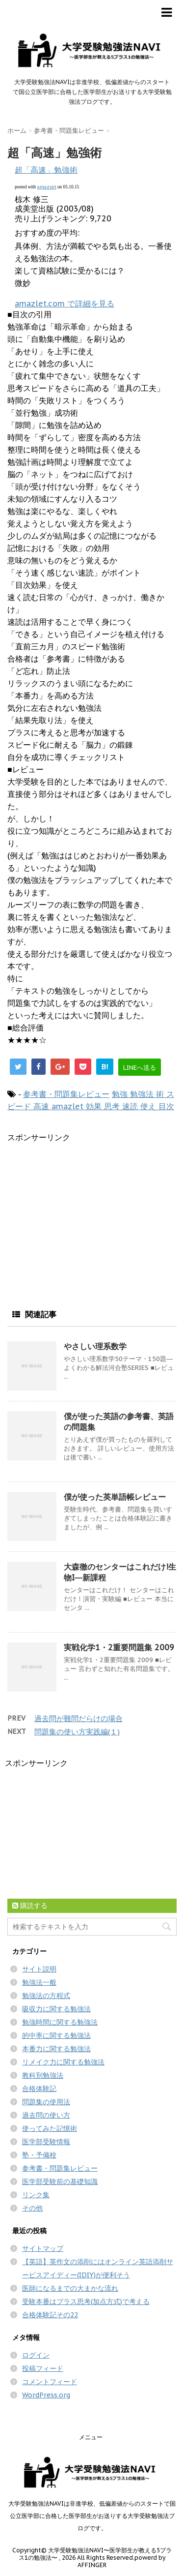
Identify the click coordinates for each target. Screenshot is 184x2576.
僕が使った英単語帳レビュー (115, 1497)
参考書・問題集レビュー (66, 1094)
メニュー (91, 2437)
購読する (30, 1905)
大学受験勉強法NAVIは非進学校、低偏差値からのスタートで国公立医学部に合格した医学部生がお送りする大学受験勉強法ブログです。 (92, 2516)
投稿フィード (42, 2368)
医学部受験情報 (46, 2141)
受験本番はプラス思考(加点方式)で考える (86, 2301)
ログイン (36, 2355)
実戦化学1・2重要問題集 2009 (119, 1647)
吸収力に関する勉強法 (56, 2008)
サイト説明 (39, 1969)
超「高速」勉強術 (46, 170)
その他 (32, 2208)
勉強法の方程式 (46, 1995)
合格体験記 (39, 2088)
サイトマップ (42, 2248)
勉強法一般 (39, 1982)
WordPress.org (46, 2395)
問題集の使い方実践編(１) (77, 1731)
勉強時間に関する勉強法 (60, 2022)
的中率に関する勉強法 (56, 2035)
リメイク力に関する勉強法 (63, 2062)
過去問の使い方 (46, 2115)
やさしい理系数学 (95, 1346)
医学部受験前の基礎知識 (60, 2181)
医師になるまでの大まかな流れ (70, 2288)
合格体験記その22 (50, 2314)
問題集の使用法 (46, 2101)
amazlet (46, 187)
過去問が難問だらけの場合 (78, 1718)
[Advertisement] (89, 1212)
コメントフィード (49, 2381)
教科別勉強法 (42, 2075)
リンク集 (36, 2194)
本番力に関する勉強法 (56, 2048)
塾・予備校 (39, 2155)
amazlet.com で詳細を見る (64, 303)
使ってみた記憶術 (49, 2128)
